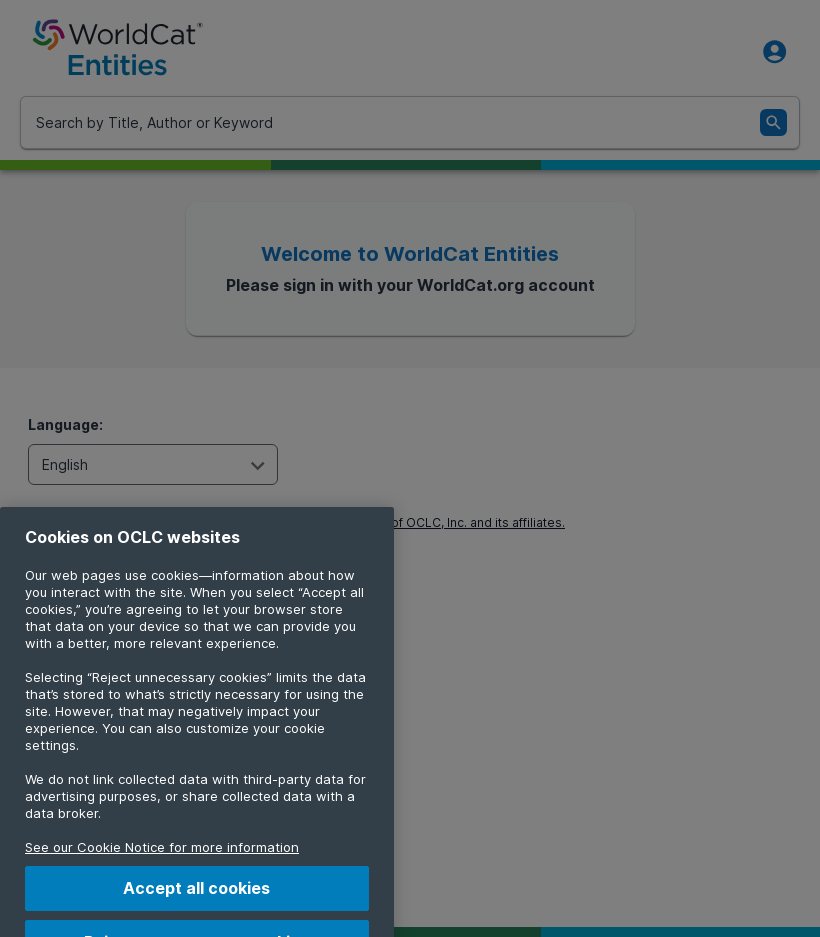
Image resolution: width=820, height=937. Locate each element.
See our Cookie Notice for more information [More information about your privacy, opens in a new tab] (162, 863)
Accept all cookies (196, 904)
